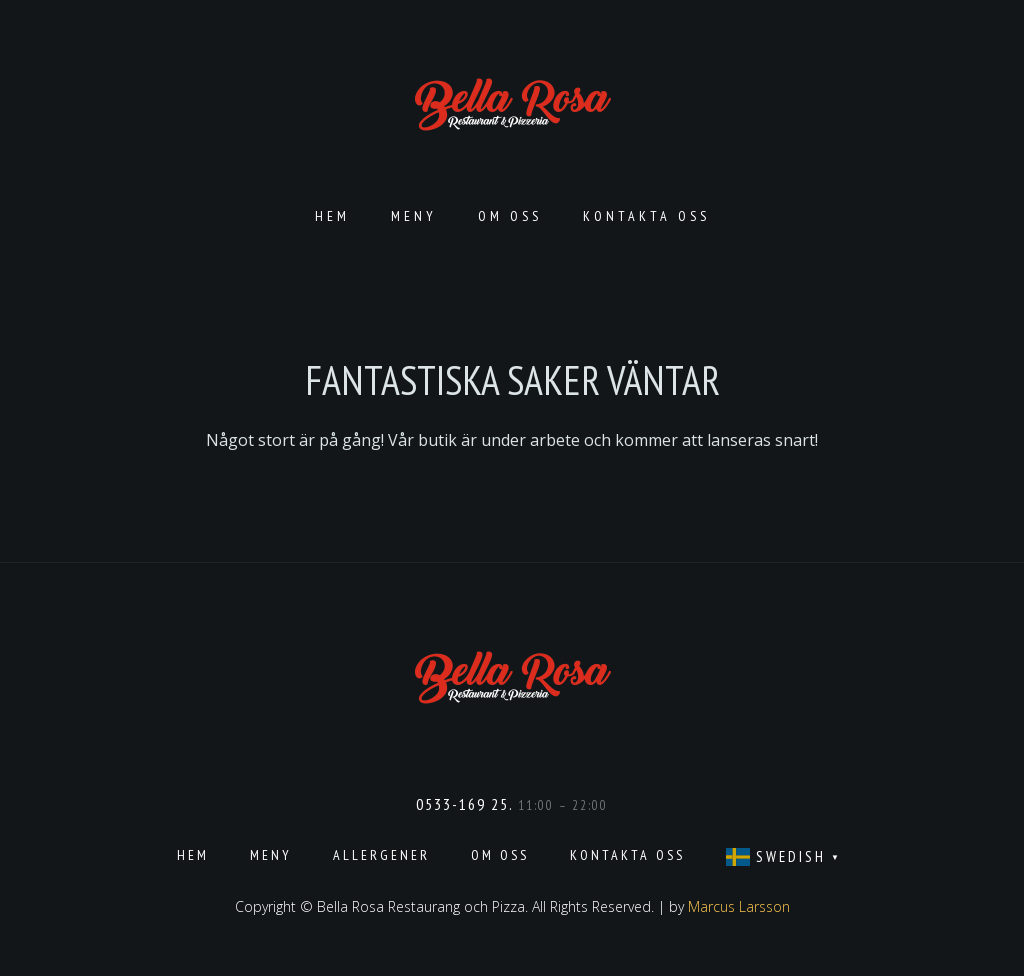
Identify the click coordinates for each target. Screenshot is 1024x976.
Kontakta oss (646, 216)
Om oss (510, 216)
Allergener (381, 855)
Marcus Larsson (739, 906)
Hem (332, 216)
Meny (414, 216)
